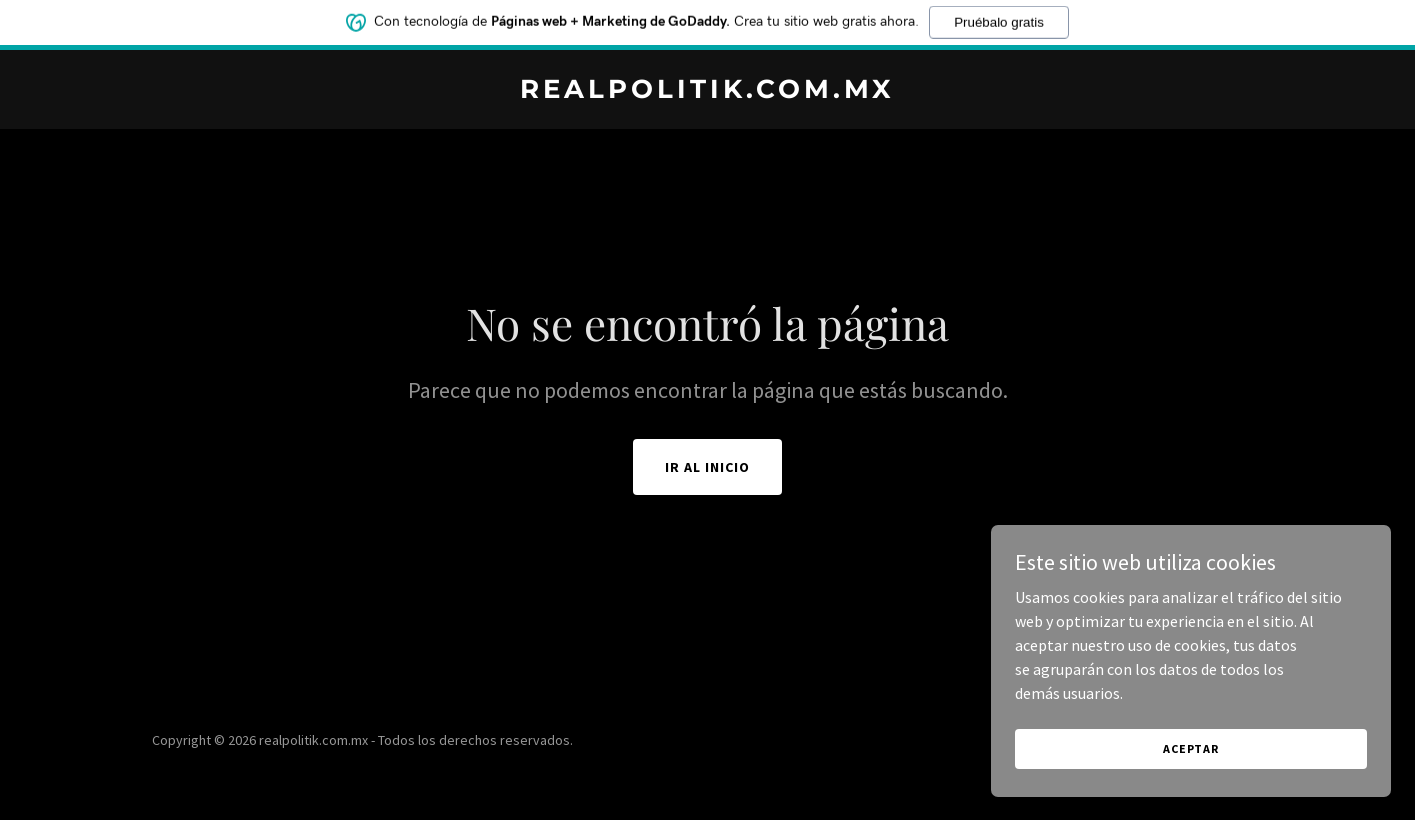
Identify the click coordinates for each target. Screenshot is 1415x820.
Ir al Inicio (707, 467)
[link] (707, 92)
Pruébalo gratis (999, 16)
